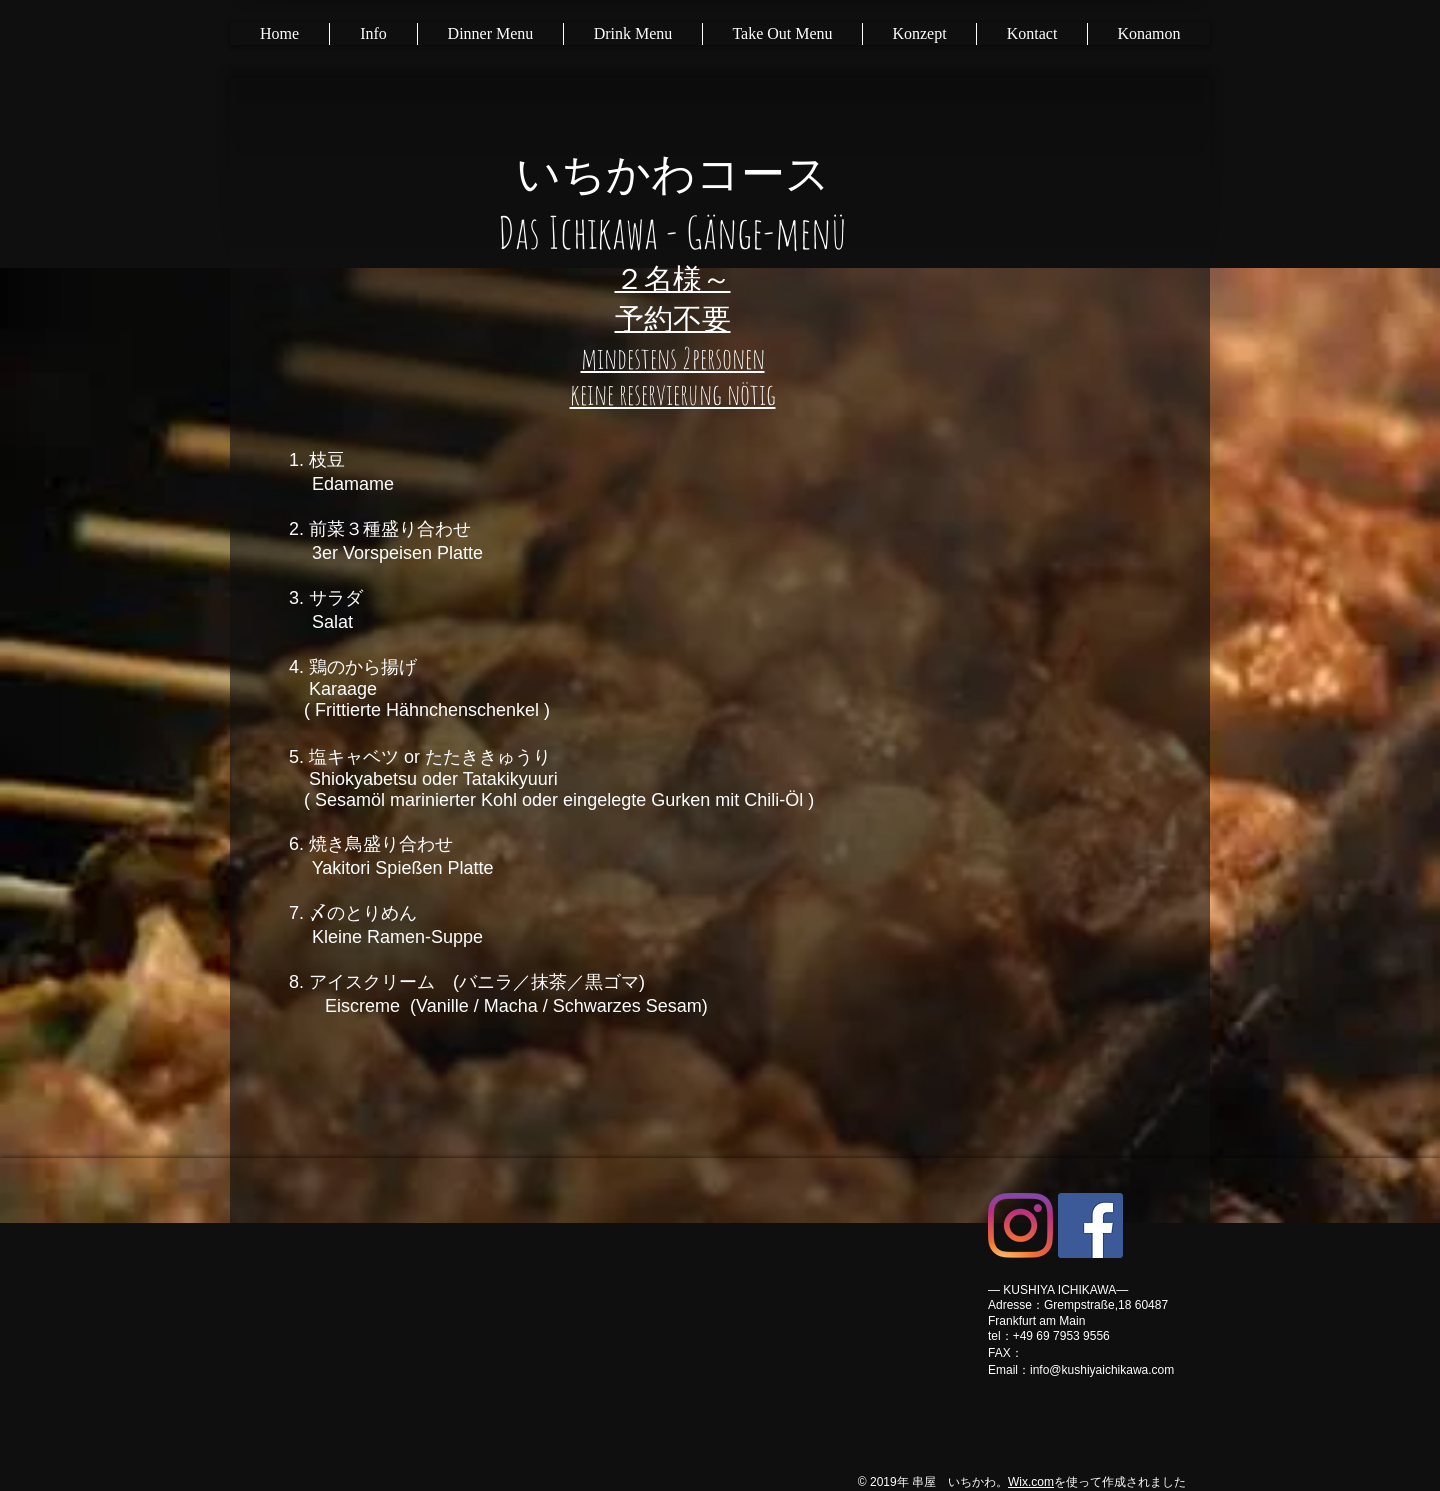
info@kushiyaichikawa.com (1102, 1370)
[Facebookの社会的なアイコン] (1090, 1225)
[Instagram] (1020, 1225)
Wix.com (1031, 1482)
